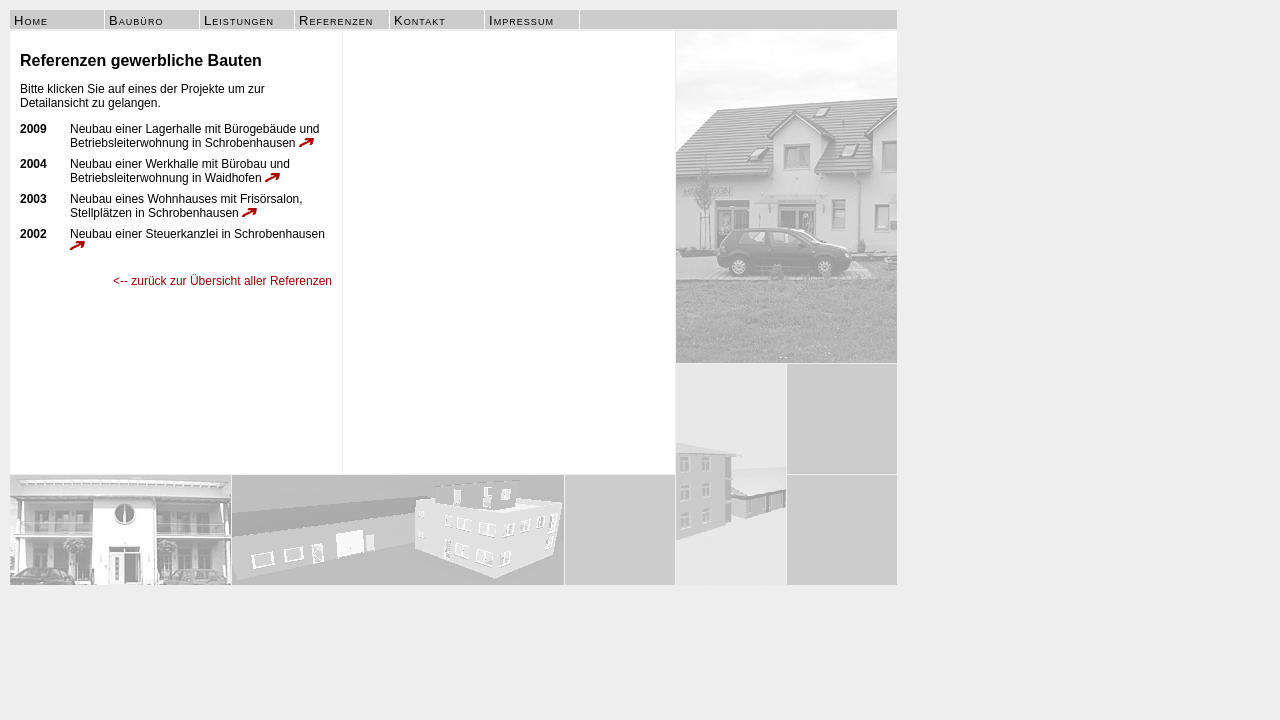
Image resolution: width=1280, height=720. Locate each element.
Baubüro (136, 20)
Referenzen (336, 20)
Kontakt (420, 20)
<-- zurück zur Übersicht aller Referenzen (222, 281)
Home (31, 20)
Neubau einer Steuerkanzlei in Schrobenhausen (197, 238)
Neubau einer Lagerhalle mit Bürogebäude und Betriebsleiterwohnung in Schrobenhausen (195, 136)
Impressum (521, 20)
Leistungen (239, 20)
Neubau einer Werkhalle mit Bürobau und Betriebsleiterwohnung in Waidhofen (180, 171)
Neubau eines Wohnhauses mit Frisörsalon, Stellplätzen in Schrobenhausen (186, 206)
